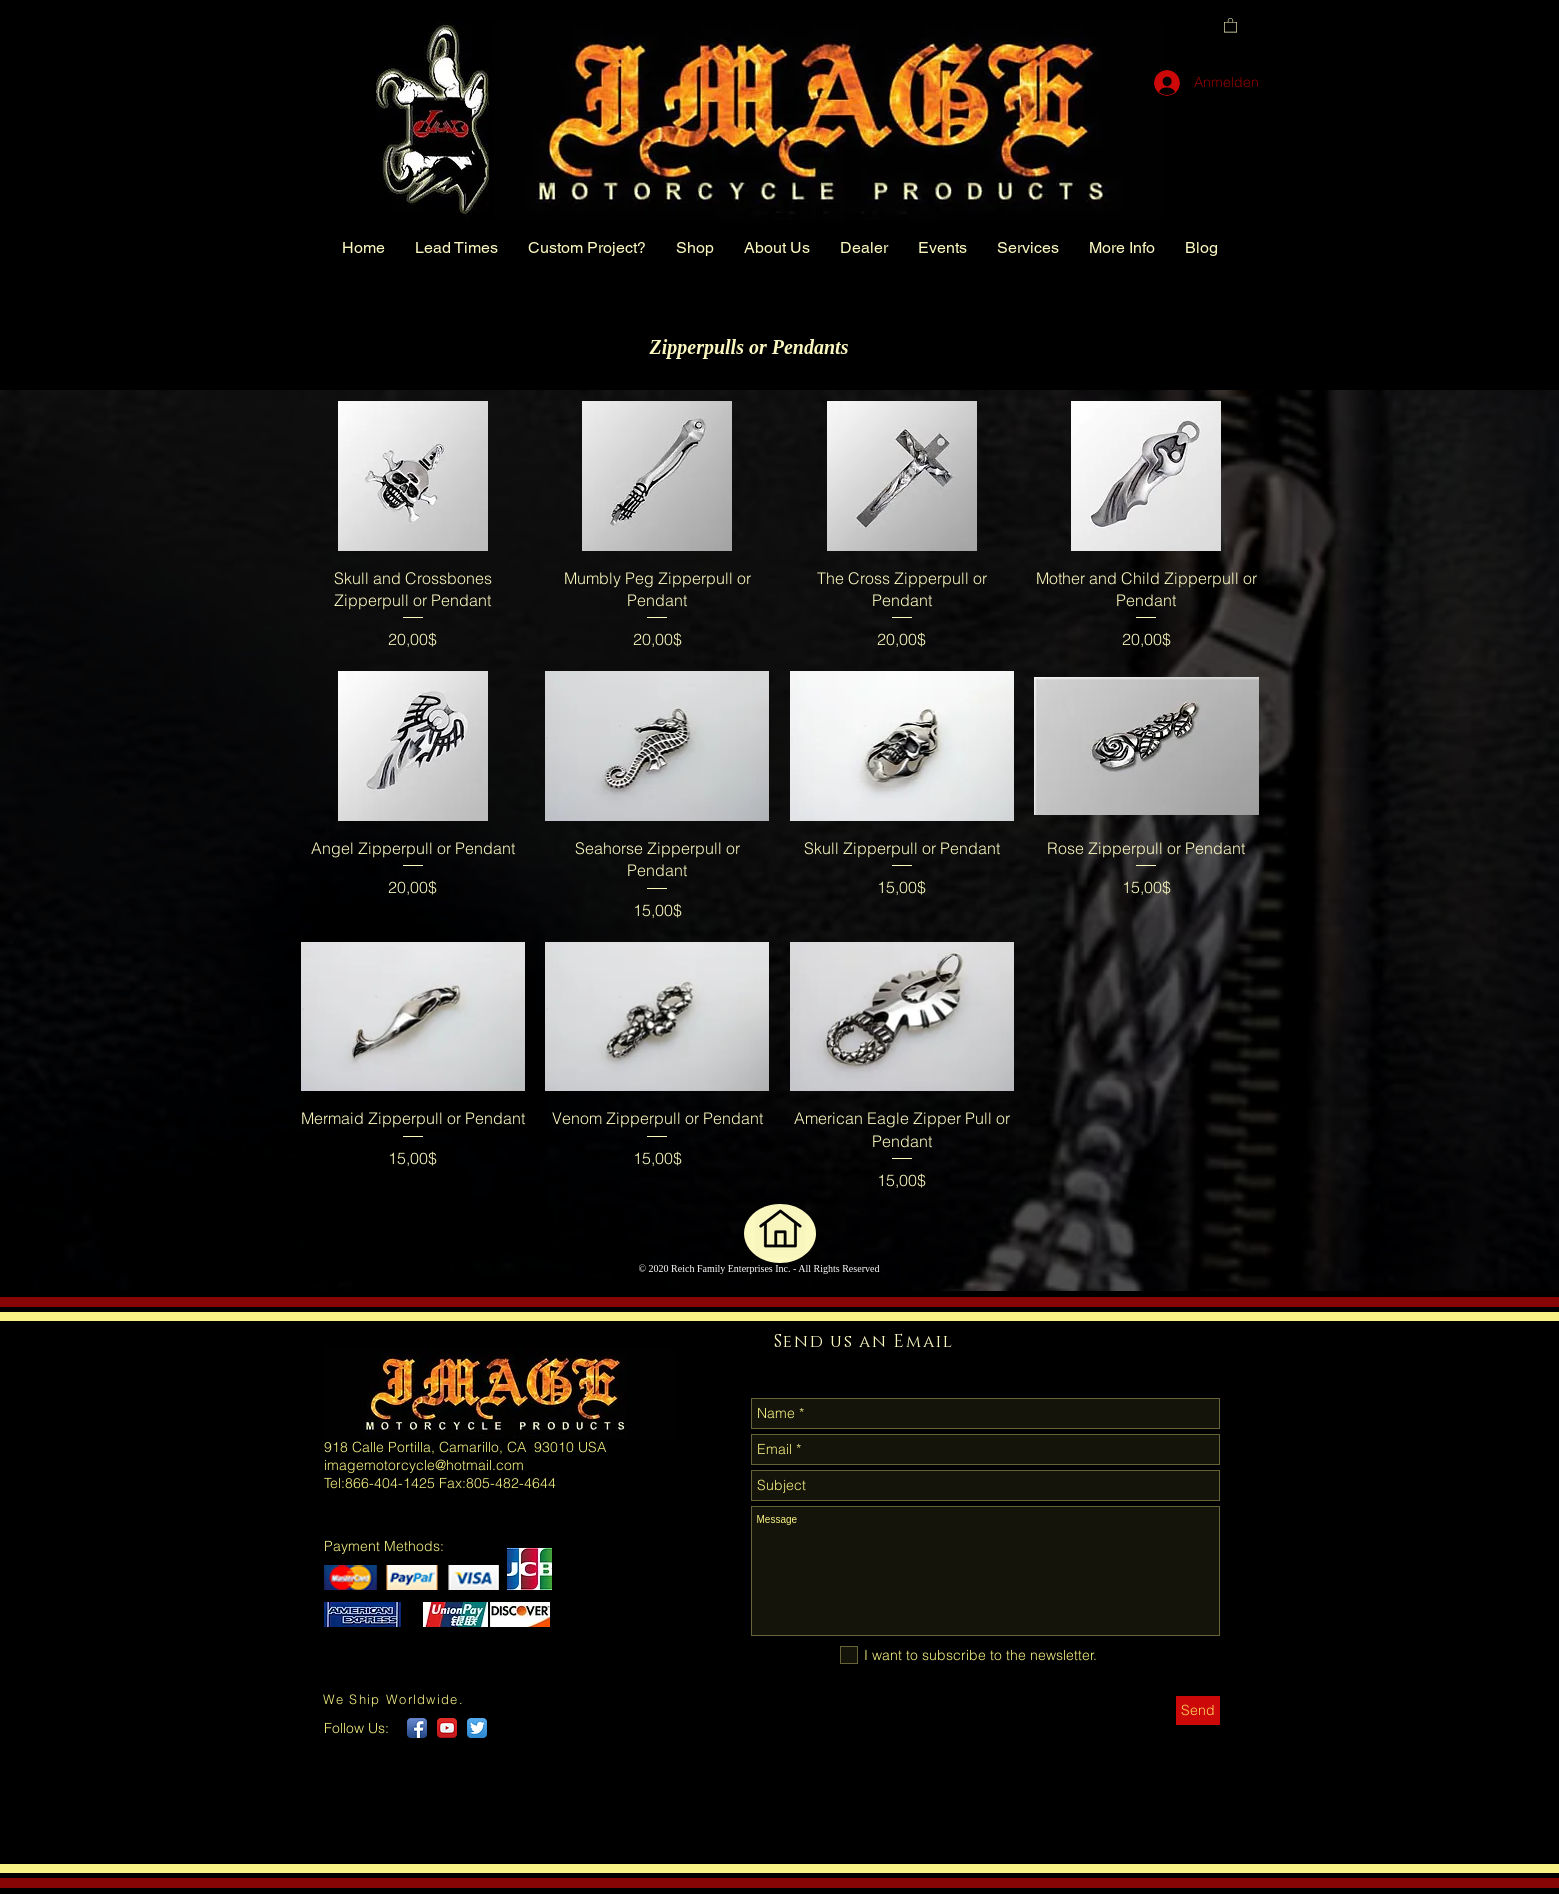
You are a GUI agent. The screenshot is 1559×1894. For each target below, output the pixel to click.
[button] (1230, 24)
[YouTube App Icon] (447, 1728)
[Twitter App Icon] (477, 1728)
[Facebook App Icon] (417, 1728)
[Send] (1198, 1710)
